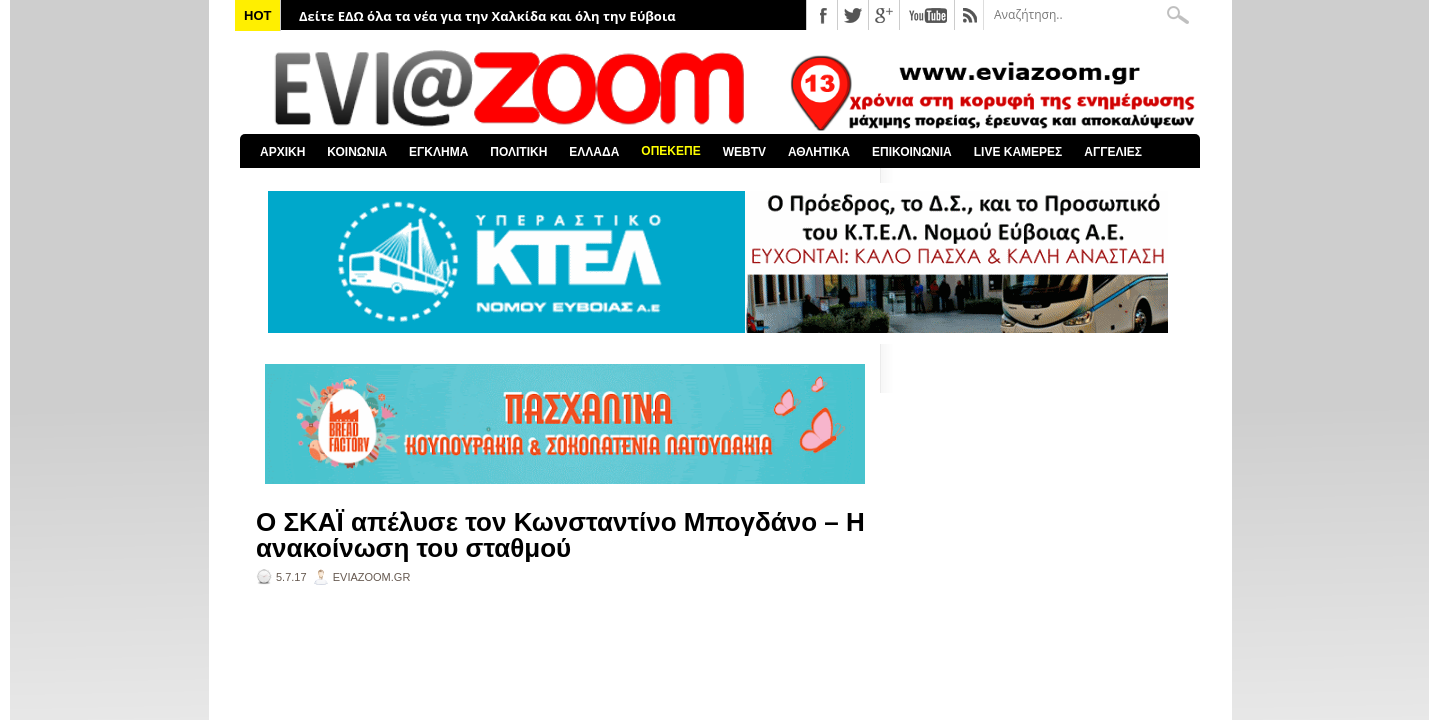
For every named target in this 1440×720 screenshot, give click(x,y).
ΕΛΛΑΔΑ (594, 152)
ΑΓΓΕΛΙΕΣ (1113, 152)
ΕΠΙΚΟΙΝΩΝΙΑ (912, 152)
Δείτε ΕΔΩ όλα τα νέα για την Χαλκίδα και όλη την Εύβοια (487, 16)
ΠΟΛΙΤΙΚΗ (518, 152)
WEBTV (744, 152)
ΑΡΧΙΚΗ (282, 152)
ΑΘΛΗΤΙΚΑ (819, 152)
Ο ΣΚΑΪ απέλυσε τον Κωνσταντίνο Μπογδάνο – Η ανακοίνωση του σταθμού (560, 535)
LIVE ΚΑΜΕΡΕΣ (1018, 152)
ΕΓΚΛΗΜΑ (438, 152)
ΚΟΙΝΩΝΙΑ (357, 152)
